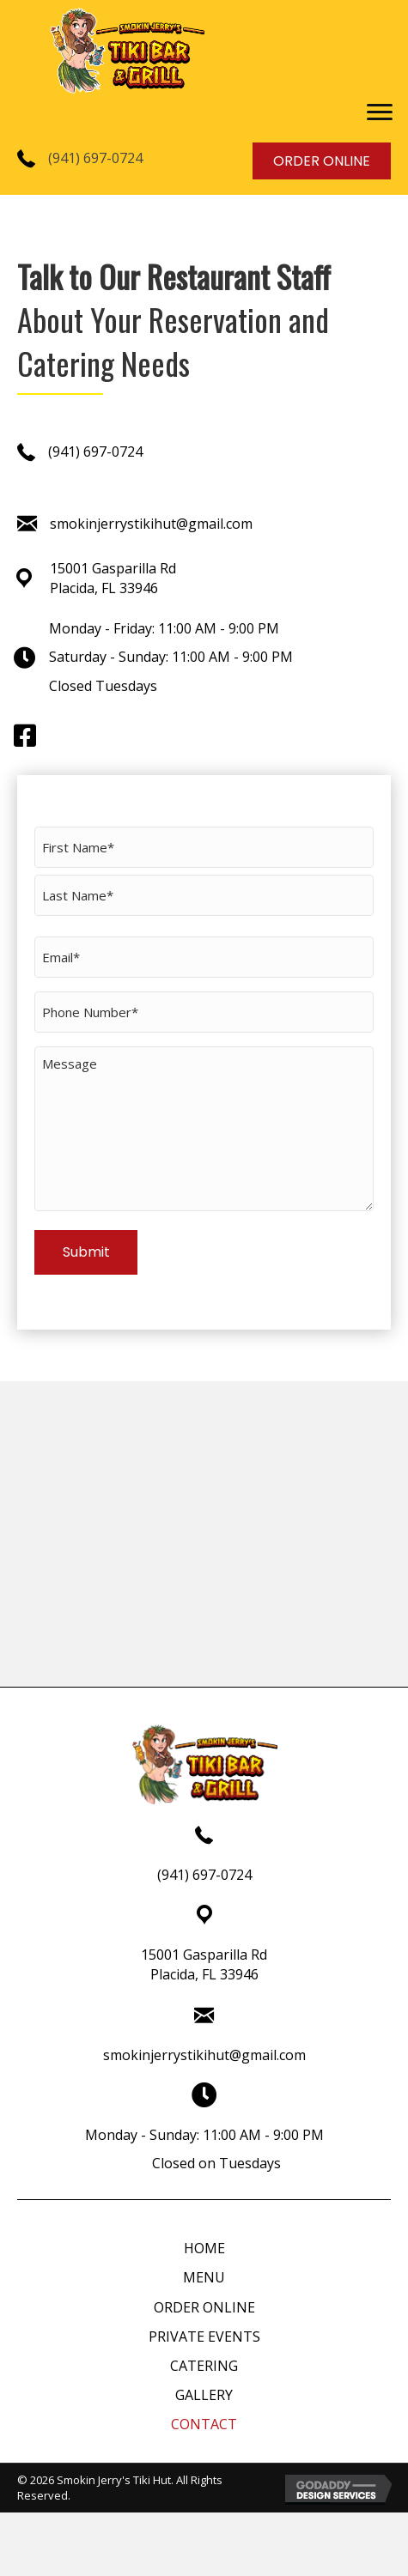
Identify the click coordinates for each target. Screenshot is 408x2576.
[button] (379, 112)
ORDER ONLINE (204, 2307)
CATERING (204, 2365)
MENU (204, 2277)
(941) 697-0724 (95, 157)
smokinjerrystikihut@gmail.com (151, 523)
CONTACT (204, 2424)
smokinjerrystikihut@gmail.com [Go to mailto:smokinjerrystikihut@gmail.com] (204, 2055)
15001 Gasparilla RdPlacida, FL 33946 (113, 578)
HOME (204, 2248)
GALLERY (204, 2394)
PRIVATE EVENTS (204, 2336)
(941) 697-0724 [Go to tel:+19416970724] (204, 1874)
